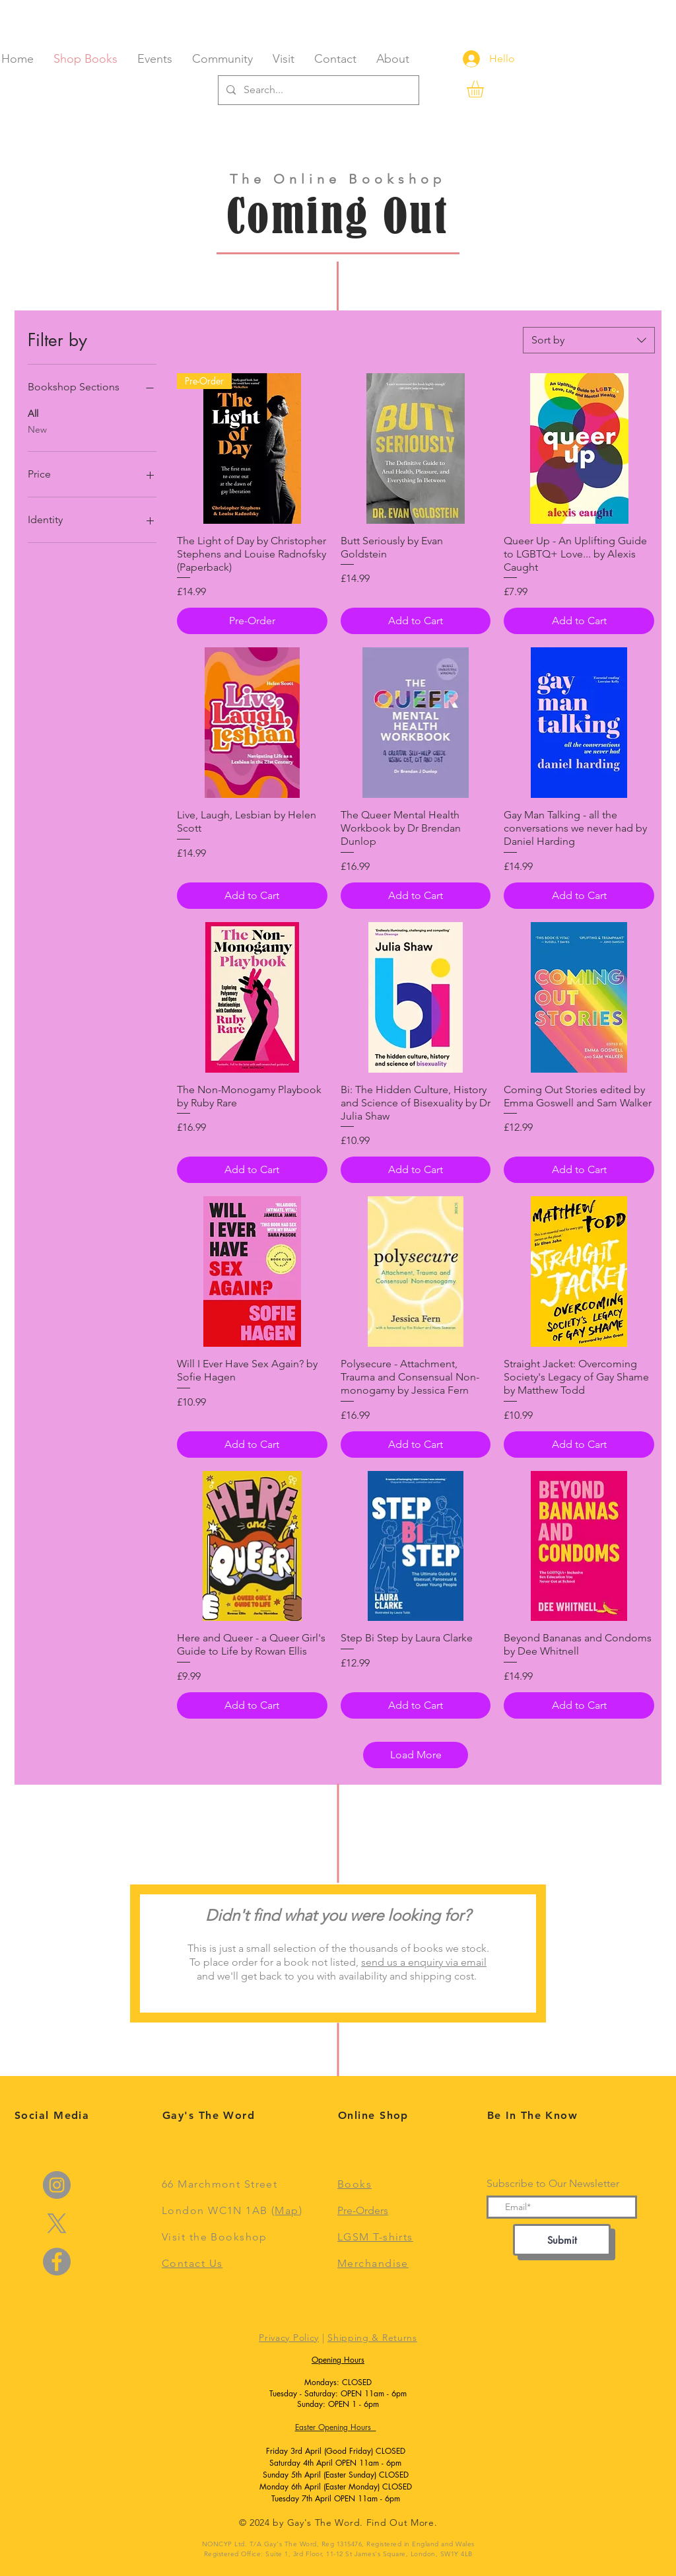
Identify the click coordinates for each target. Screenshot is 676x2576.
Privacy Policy (289, 2337)
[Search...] (317, 90)
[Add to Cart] (416, 621)
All (33, 412)
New (37, 428)
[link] (485, 89)
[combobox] (589, 340)
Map (286, 2210)
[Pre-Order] (252, 621)
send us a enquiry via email (424, 1962)
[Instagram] (57, 2185)
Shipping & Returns (372, 2337)
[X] (57, 2223)
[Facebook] (57, 2261)
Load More (416, 1754)
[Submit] (562, 2240)
